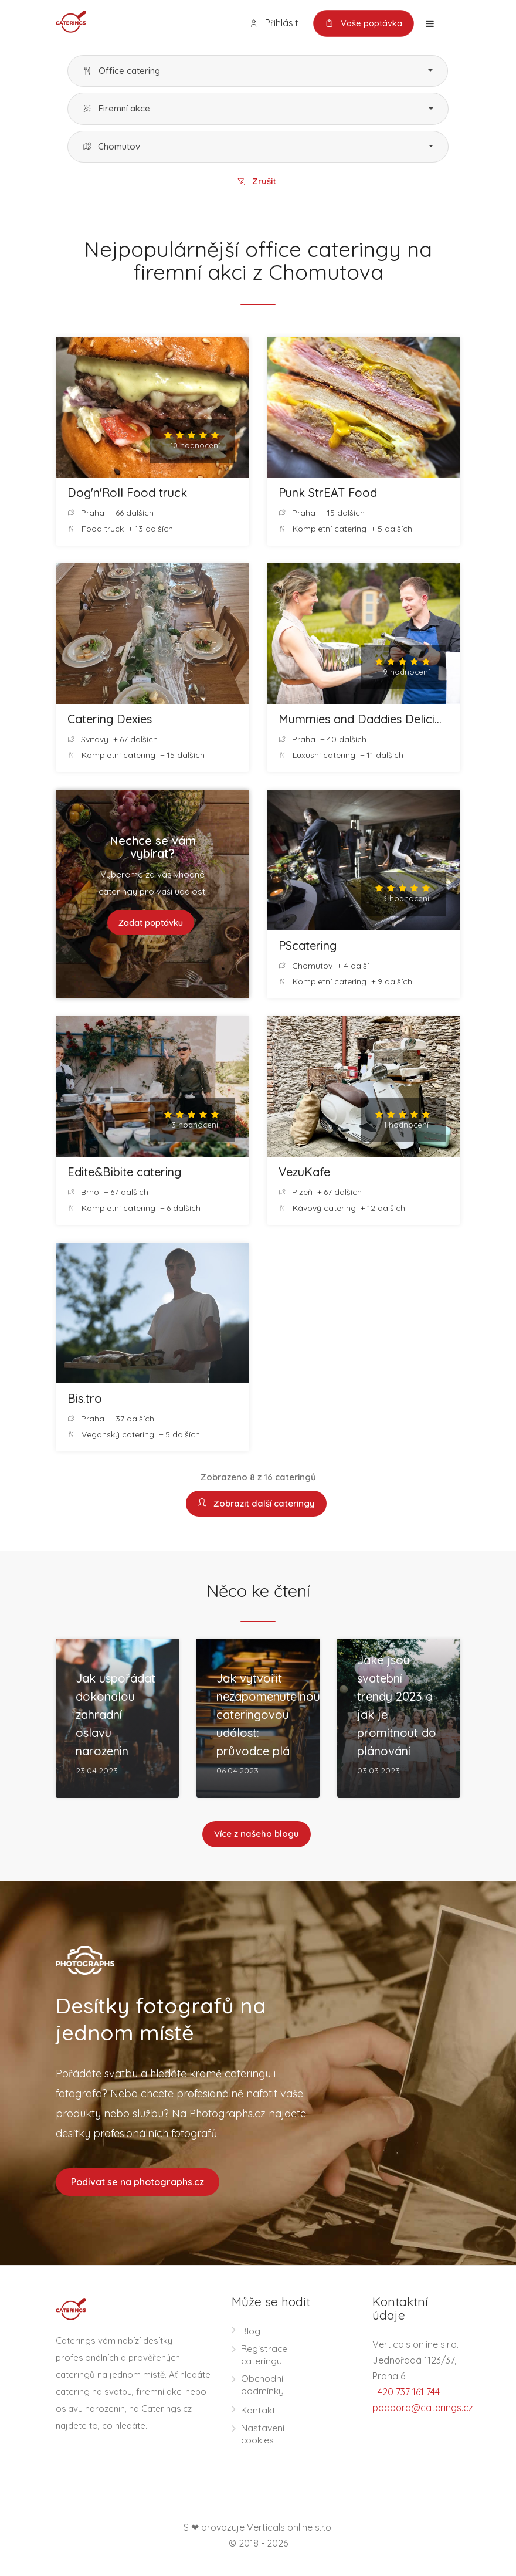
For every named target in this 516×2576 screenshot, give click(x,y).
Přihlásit (272, 23)
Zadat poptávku (151, 923)
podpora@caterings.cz (422, 2409)
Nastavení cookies (262, 2435)
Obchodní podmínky (262, 2386)
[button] (257, 71)
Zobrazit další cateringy (256, 1504)
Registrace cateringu (264, 2356)
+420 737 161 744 (406, 2393)
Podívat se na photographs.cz (137, 2183)
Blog (250, 2332)
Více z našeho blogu (256, 1835)
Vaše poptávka (363, 23)
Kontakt (258, 2411)
